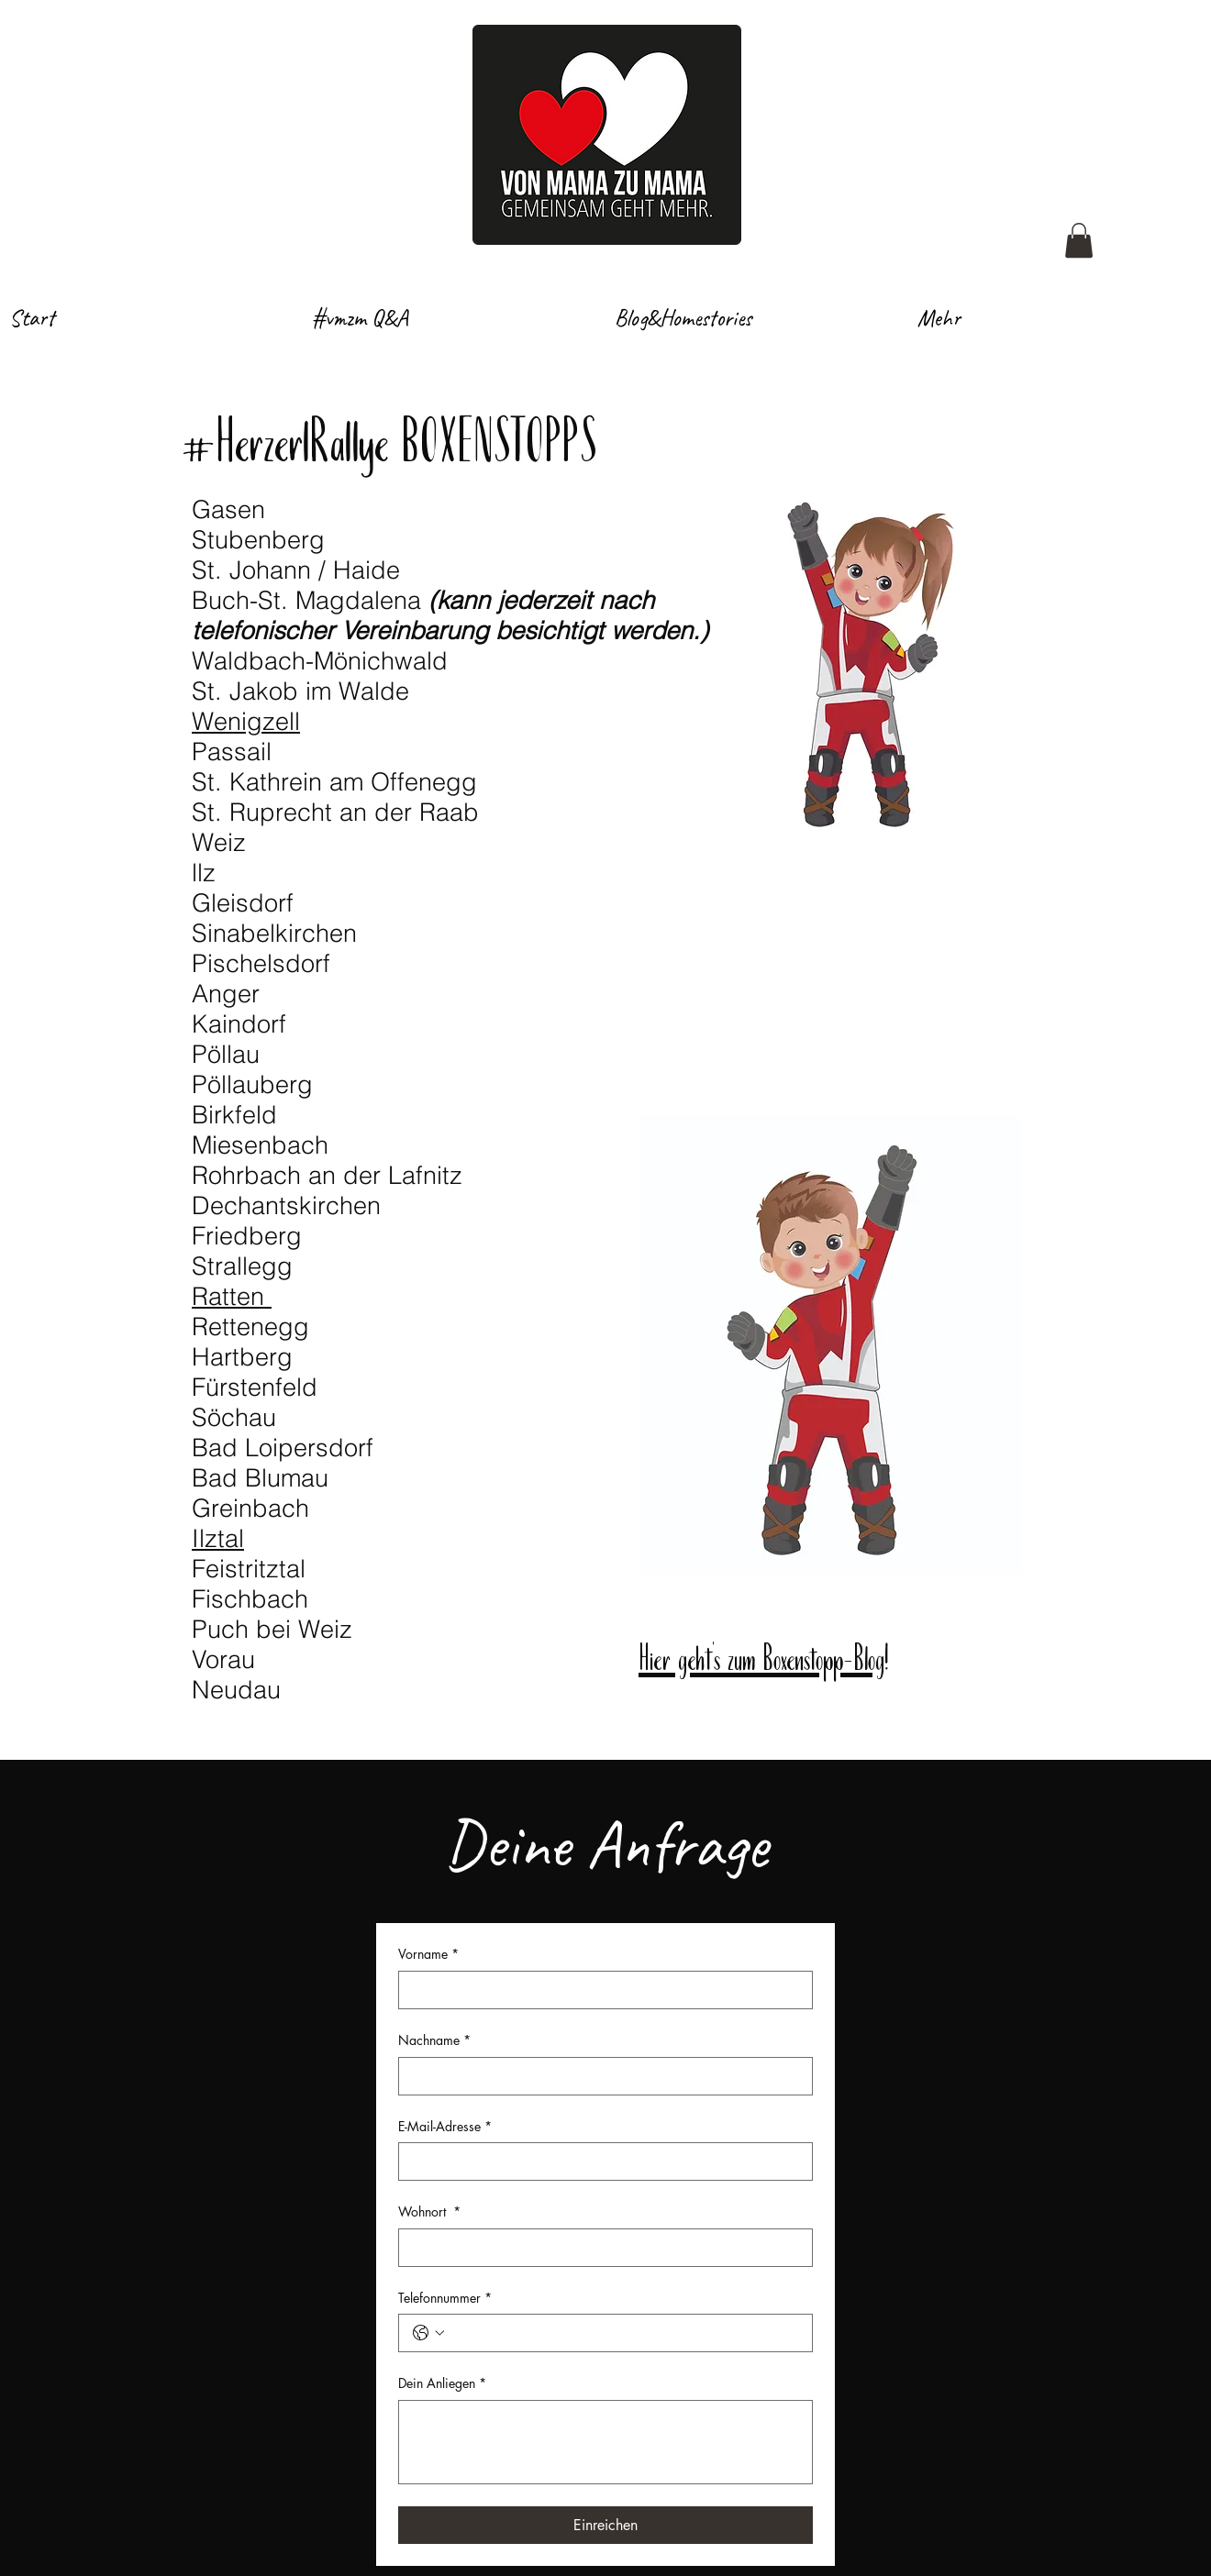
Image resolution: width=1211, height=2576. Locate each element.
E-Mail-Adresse (445, 2126)
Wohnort (429, 2212)
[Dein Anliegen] (605, 2442)
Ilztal (218, 1538)
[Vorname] (600, 1990)
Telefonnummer (445, 2298)
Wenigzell (246, 721)
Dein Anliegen (442, 2383)
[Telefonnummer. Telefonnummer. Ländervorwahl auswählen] (428, 2333)
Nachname (434, 2040)
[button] (1079, 240)
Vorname (428, 1954)
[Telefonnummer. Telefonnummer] (624, 2333)
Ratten (232, 1296)
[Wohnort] (600, 2247)
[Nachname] (600, 2076)
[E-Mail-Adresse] (600, 2161)
